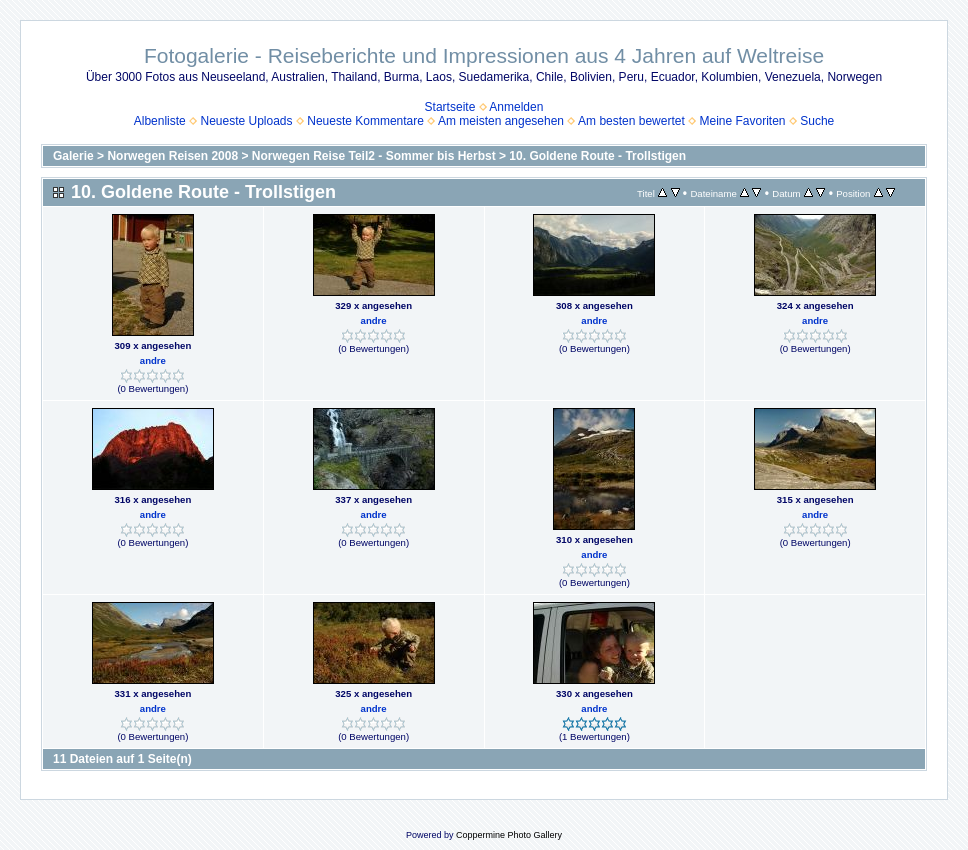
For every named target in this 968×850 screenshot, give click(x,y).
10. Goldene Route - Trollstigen (597, 156)
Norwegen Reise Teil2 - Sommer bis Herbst (374, 156)
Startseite (450, 107)
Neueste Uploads (246, 121)
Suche (817, 121)
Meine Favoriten (742, 121)
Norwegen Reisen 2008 (172, 156)
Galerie (73, 156)
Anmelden (516, 107)
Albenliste (160, 121)
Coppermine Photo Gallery (509, 835)
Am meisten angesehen (501, 121)
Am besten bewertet (631, 121)
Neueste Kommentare (365, 121)
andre (153, 360)
